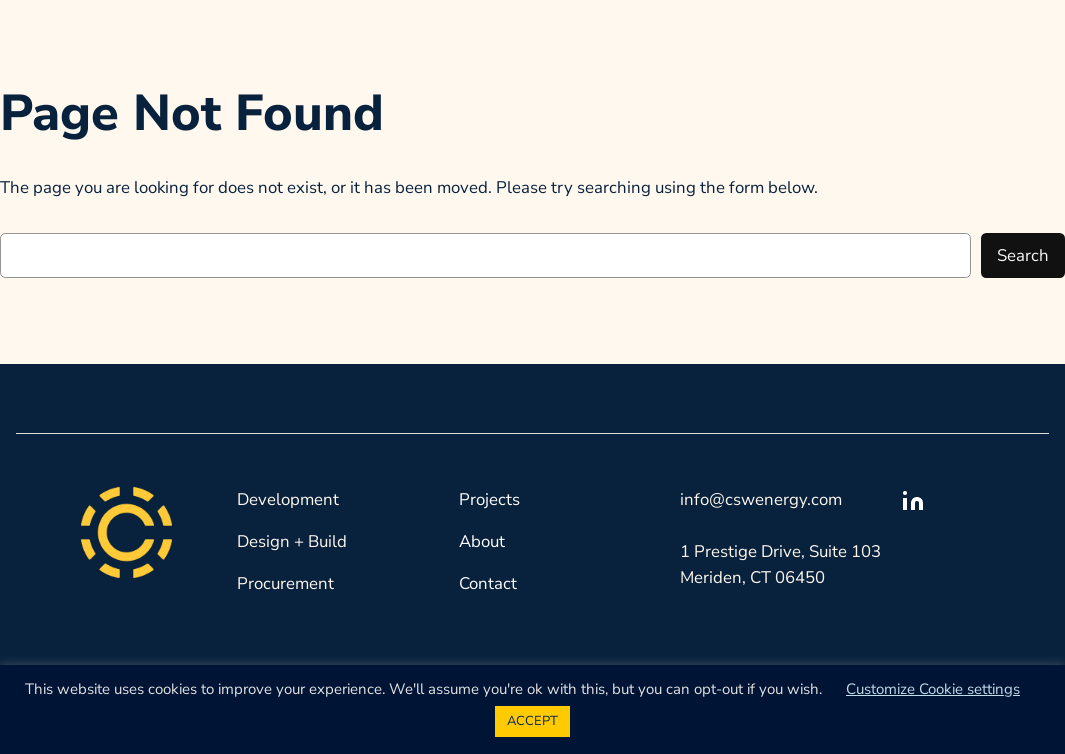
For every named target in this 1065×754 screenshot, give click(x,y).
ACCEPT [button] (532, 721)
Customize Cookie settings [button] (933, 689)
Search (1023, 255)
